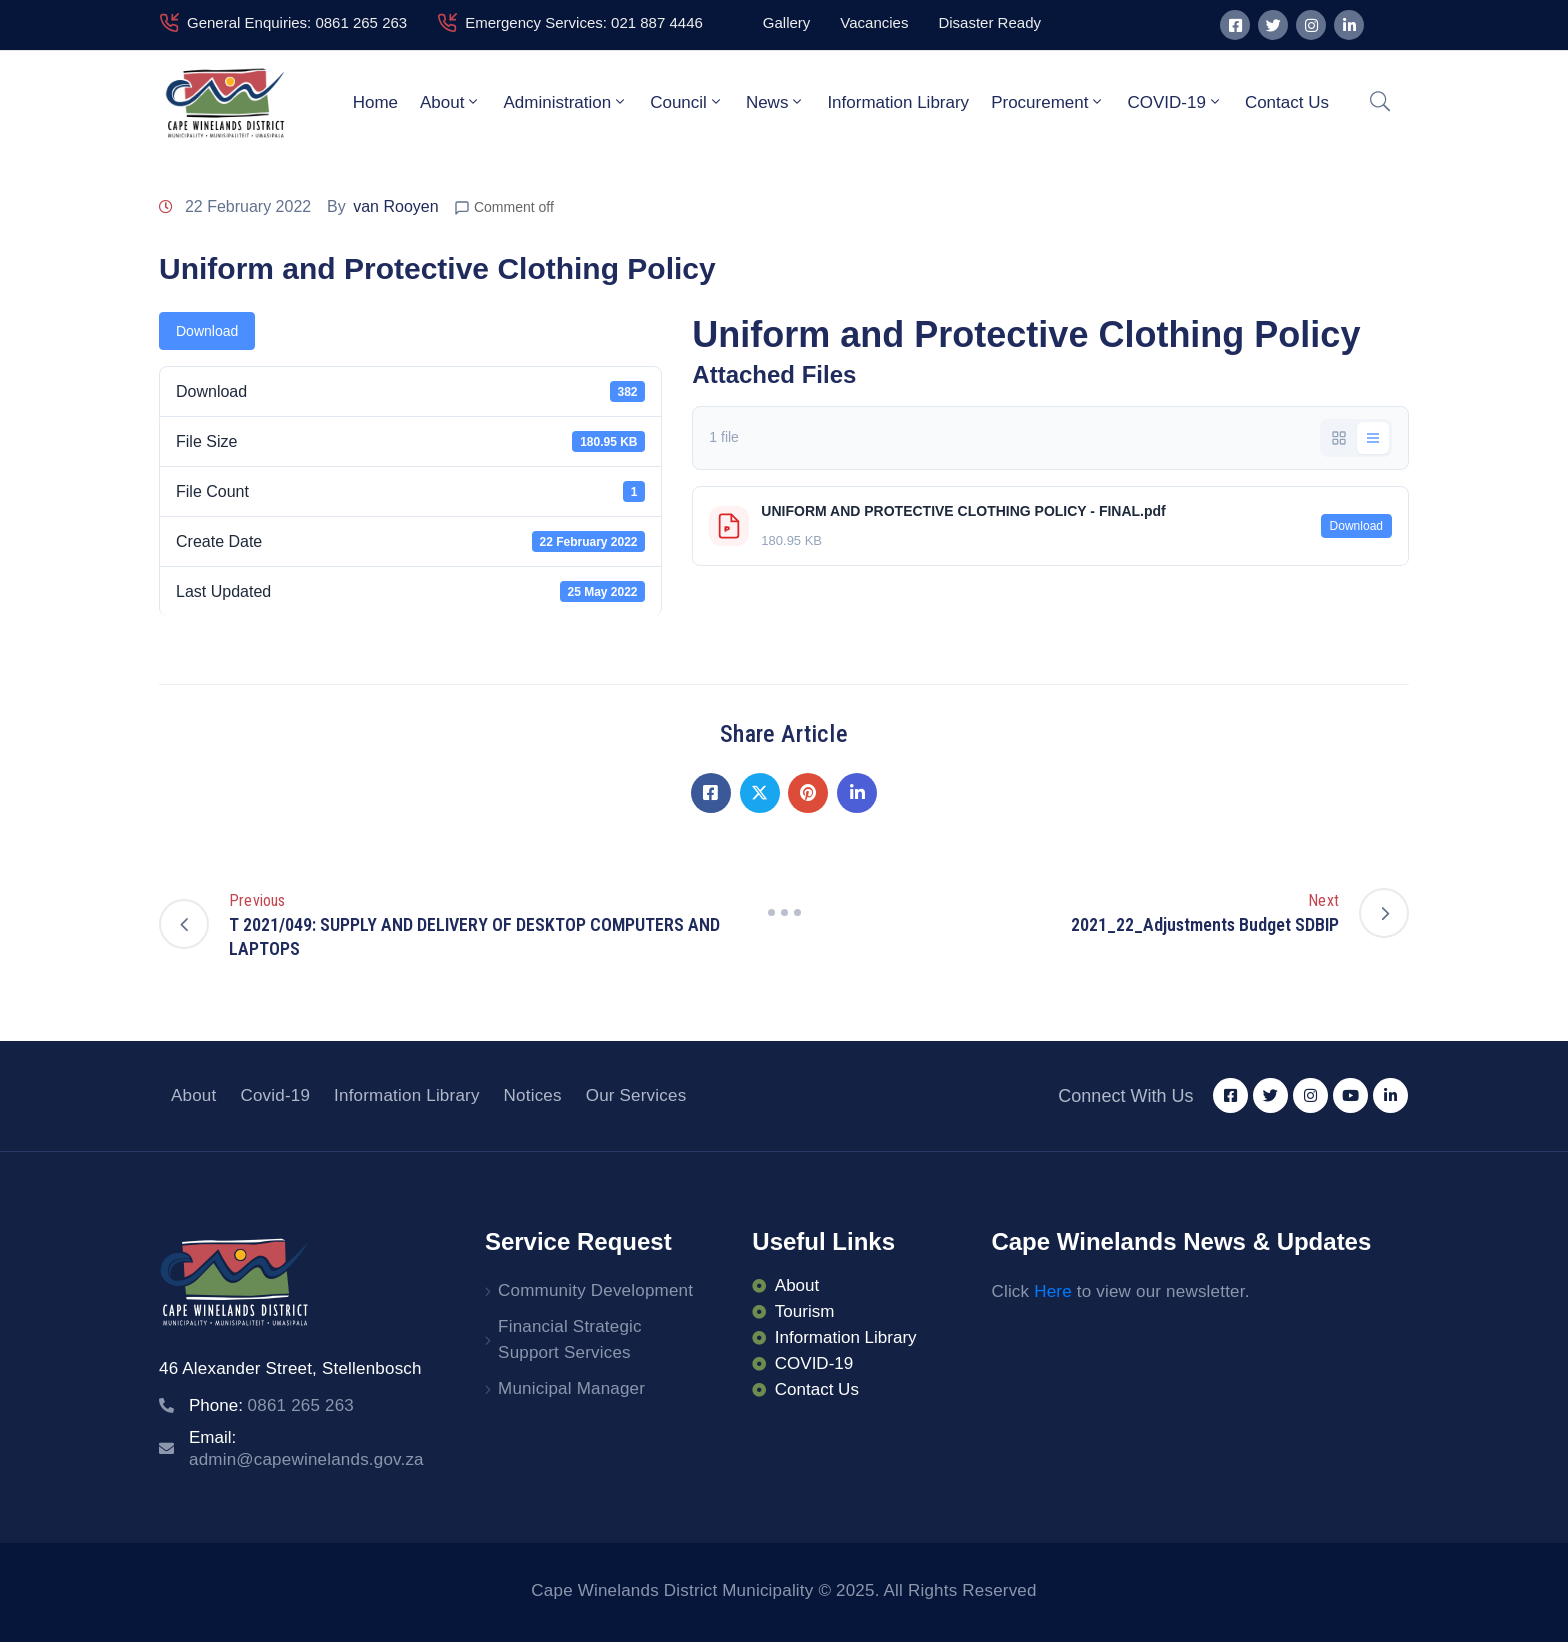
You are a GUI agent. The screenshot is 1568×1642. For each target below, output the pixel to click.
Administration (565, 102)
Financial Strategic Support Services (570, 1339)
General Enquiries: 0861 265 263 (297, 22)
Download (207, 331)
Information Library (898, 102)
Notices (533, 1095)
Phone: (271, 1405)
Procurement (1048, 102)
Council (687, 102)
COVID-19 (1174, 102)
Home (375, 102)
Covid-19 (275, 1095)
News (776, 102)
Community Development (595, 1290)
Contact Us (1287, 102)
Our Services (636, 1095)
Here (1053, 1291)
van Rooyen (395, 206)
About (450, 102)
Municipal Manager (571, 1388)
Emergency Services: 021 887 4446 (584, 22)
